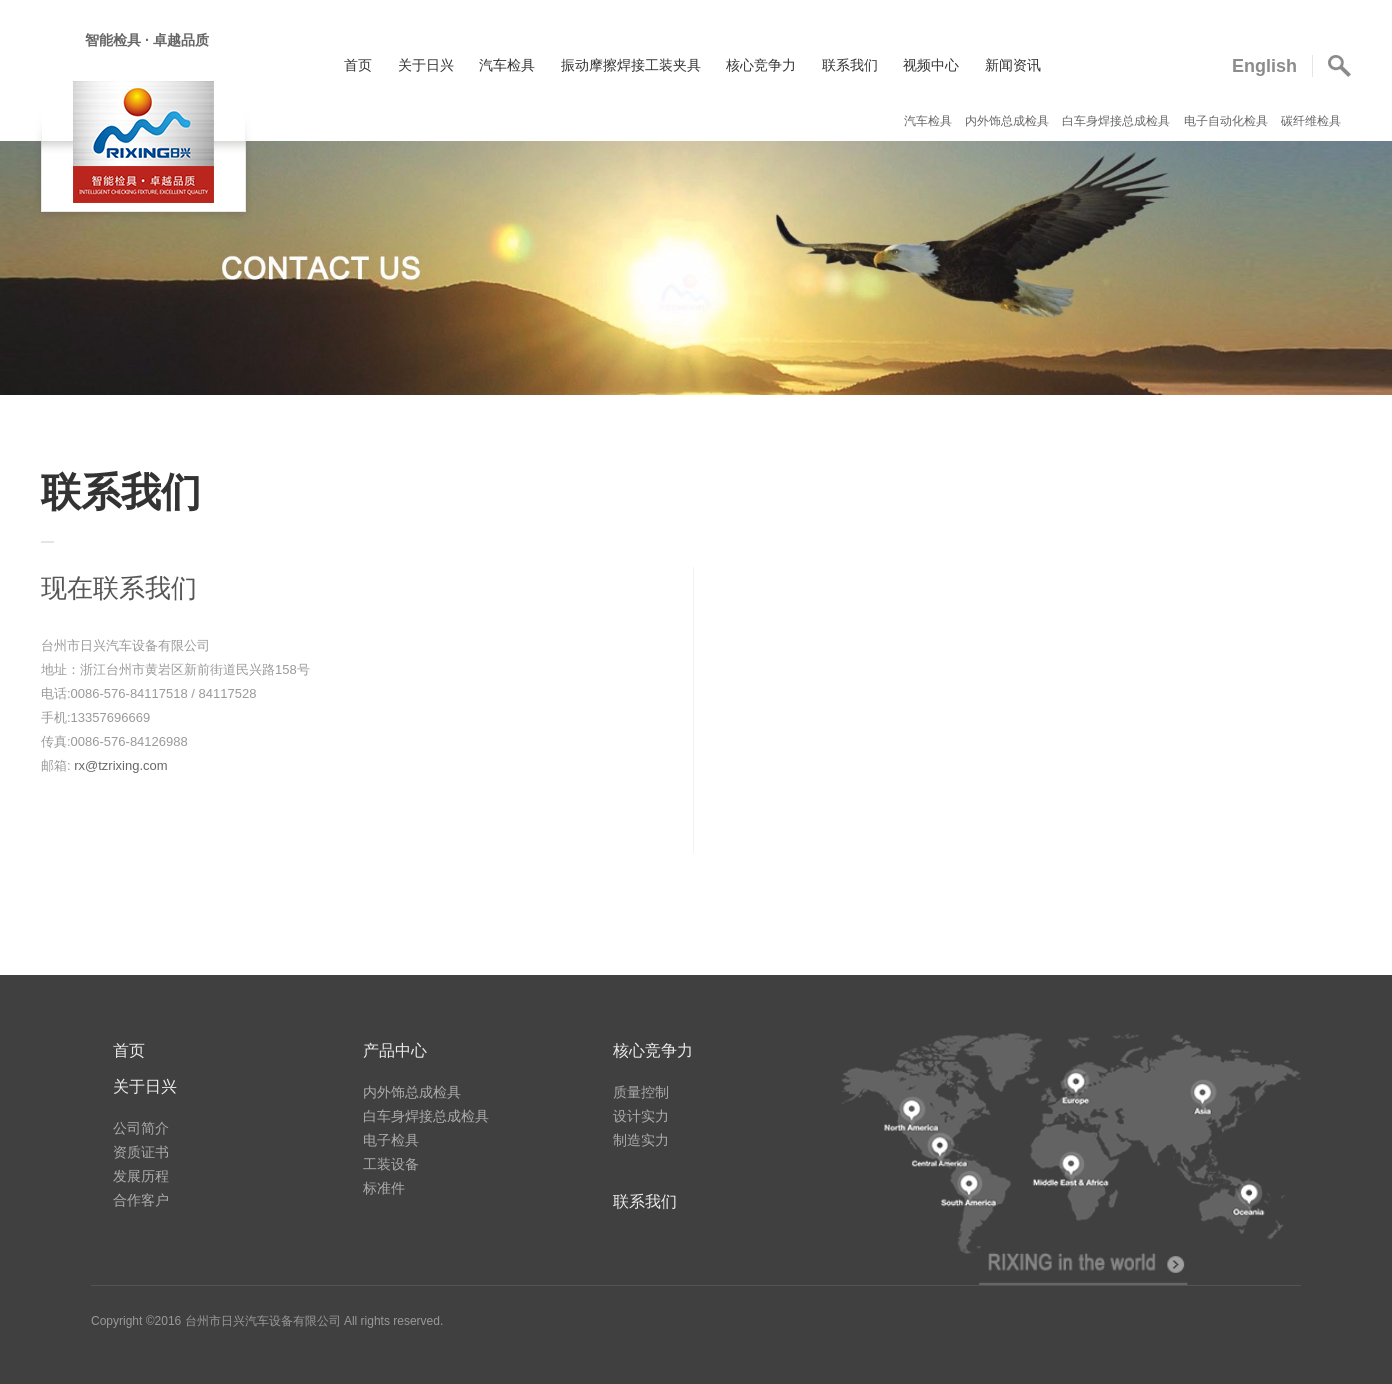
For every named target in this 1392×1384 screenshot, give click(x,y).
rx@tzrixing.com (120, 765)
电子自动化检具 (1227, 121)
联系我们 (850, 65)
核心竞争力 (761, 65)
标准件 (384, 1188)
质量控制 (641, 1092)
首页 (358, 65)
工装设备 (391, 1164)
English (1264, 66)
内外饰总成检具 (1008, 121)
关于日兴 (426, 65)
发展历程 (141, 1176)
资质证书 (141, 1152)
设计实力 (641, 1116)
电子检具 (391, 1140)
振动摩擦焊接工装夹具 (631, 65)
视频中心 (931, 65)
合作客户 (141, 1200)
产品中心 (395, 1050)
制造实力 (641, 1140)
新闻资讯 (1013, 65)
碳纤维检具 (1311, 121)
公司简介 (141, 1128)
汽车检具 (507, 65)
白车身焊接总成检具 (1117, 121)
